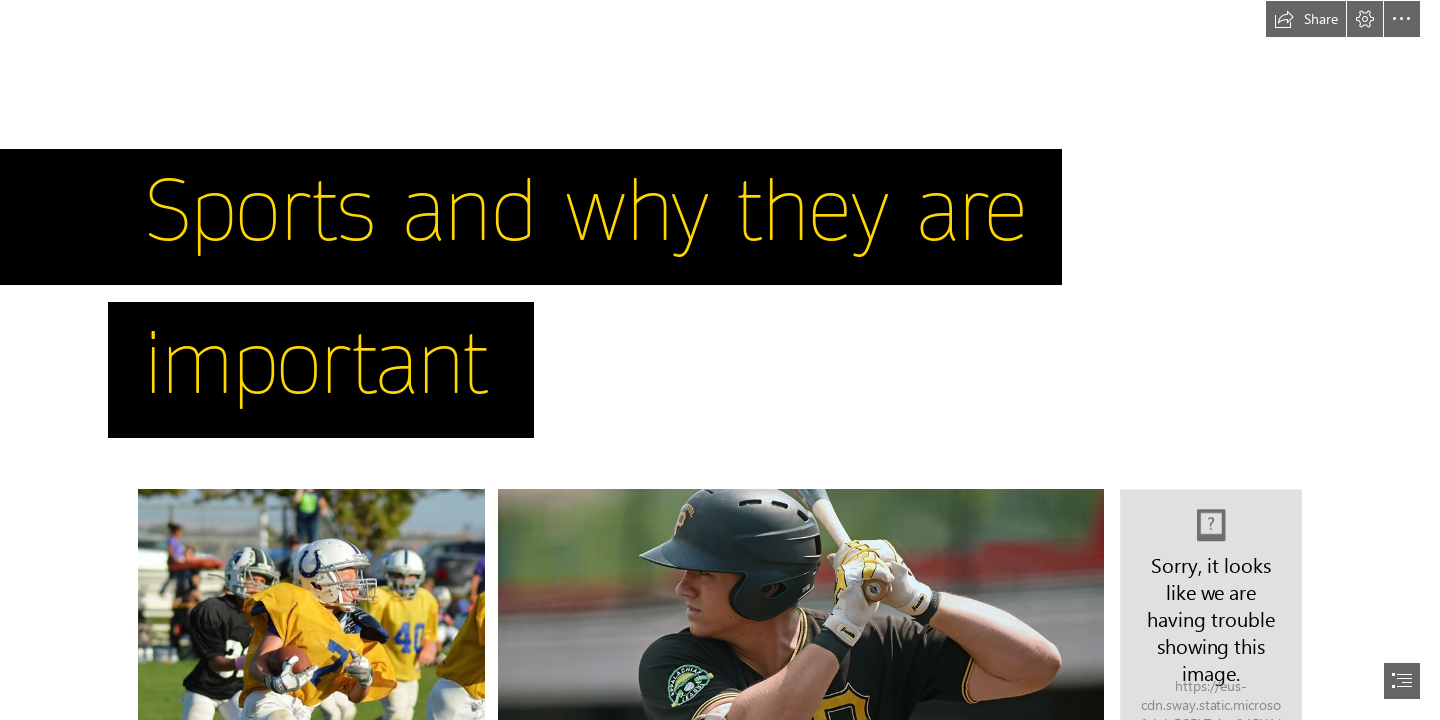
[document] (720, 360)
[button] (1306, 19)
